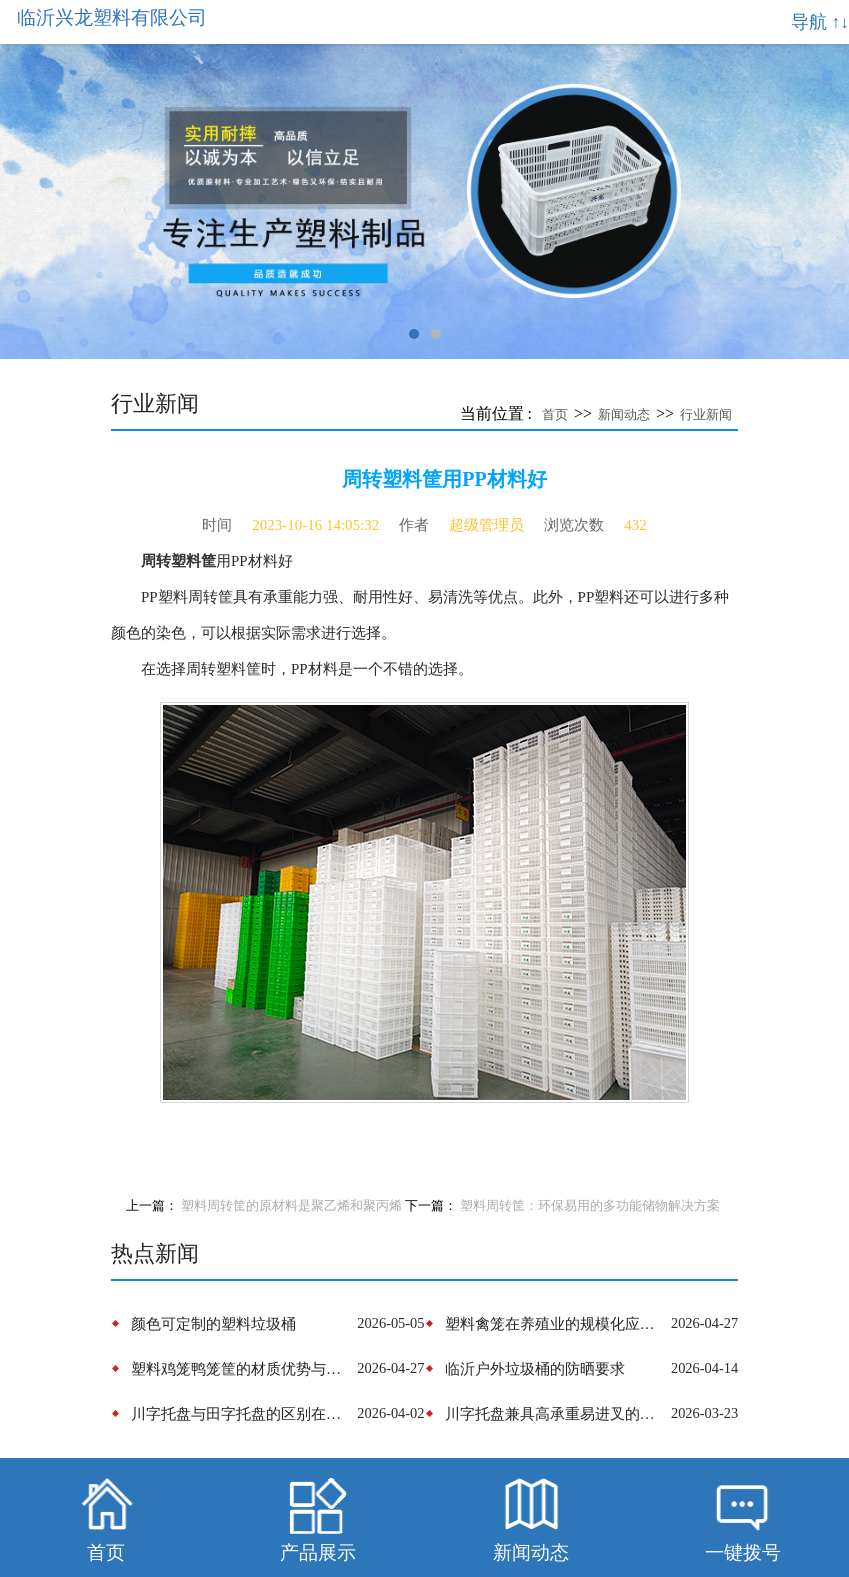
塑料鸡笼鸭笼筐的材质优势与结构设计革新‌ (241, 1368)
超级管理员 (486, 525)
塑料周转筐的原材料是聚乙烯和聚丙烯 (291, 1206)
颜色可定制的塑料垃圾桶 (213, 1323)
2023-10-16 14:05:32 (315, 525)
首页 (555, 414)
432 (635, 525)
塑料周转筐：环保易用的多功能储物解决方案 (590, 1206)
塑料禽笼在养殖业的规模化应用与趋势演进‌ (555, 1323)
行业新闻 (706, 414)
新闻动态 (624, 414)
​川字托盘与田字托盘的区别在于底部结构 (241, 1413)
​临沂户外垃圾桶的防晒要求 (535, 1368)
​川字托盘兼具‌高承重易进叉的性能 (555, 1413)
